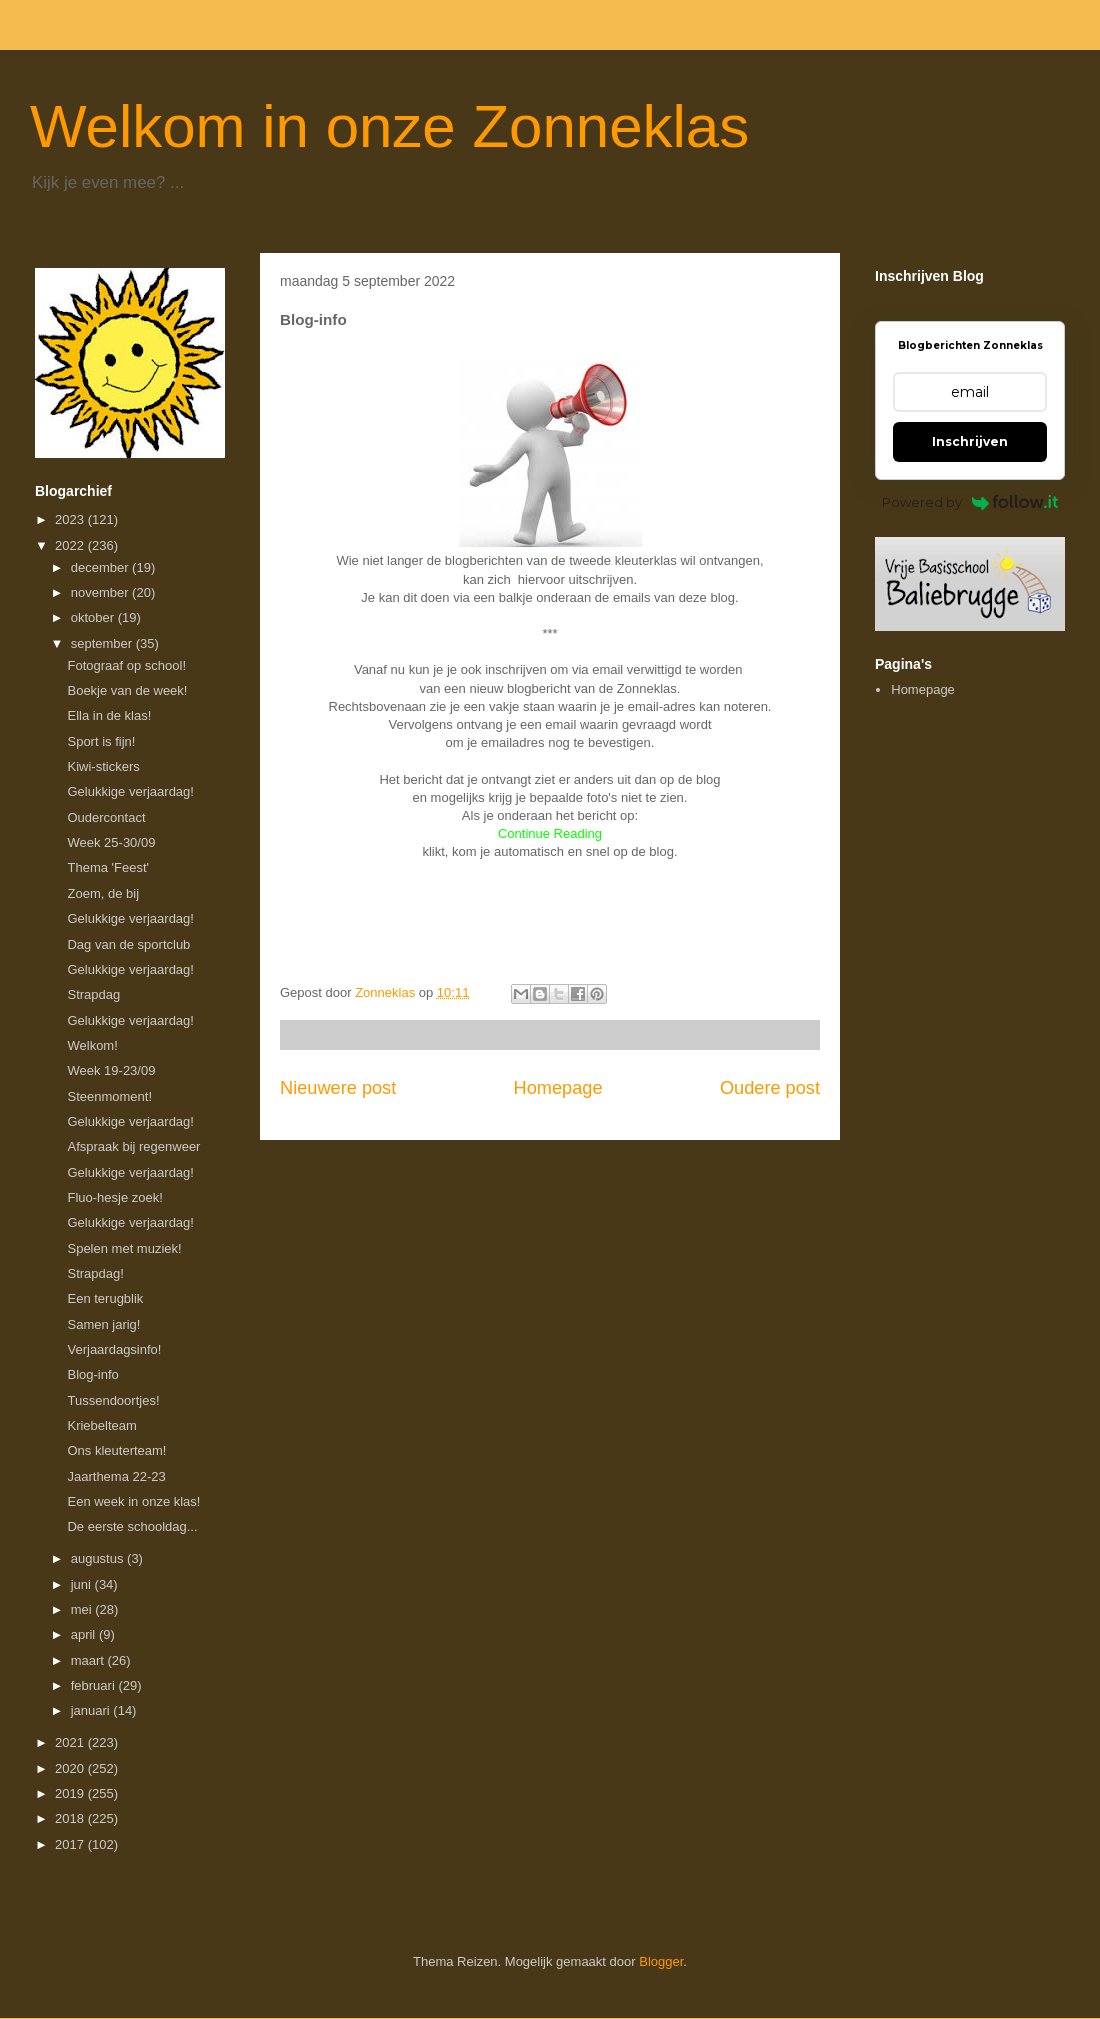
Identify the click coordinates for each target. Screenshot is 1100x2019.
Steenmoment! (109, 1096)
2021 (71, 1742)
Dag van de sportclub (128, 944)
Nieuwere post (338, 1088)
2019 (71, 1793)
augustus (99, 1558)
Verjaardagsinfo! (114, 1349)
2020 (71, 1768)
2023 (71, 519)
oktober (94, 617)
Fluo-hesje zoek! (114, 1197)
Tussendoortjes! (113, 1400)
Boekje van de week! (127, 690)
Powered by (970, 502)
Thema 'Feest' (108, 867)
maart (89, 1660)
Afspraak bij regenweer (133, 1146)
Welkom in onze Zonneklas (389, 126)
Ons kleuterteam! (116, 1450)
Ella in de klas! (109, 715)
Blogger (661, 1961)
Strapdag (93, 994)
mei (83, 1609)
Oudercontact (106, 817)
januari (92, 1710)
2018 (71, 1818)
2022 (71, 545)
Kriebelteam (101, 1425)
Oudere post (770, 1088)
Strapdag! (95, 1273)
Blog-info (92, 1374)
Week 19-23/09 (111, 1070)
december (101, 567)
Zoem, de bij (103, 893)
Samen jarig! (103, 1324)
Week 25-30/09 (111, 842)
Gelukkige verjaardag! (130, 791)
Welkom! (92, 1045)
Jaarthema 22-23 (116, 1476)
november (101, 592)
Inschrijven (970, 441)
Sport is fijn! (101, 741)
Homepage (558, 1088)
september (103, 643)
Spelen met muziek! (124, 1248)
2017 (71, 1844)
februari (95, 1685)
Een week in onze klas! (133, 1501)
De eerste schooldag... (132, 1526)
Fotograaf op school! (126, 665)
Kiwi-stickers (103, 766)
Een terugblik (105, 1298)
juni (83, 1584)
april (85, 1634)
